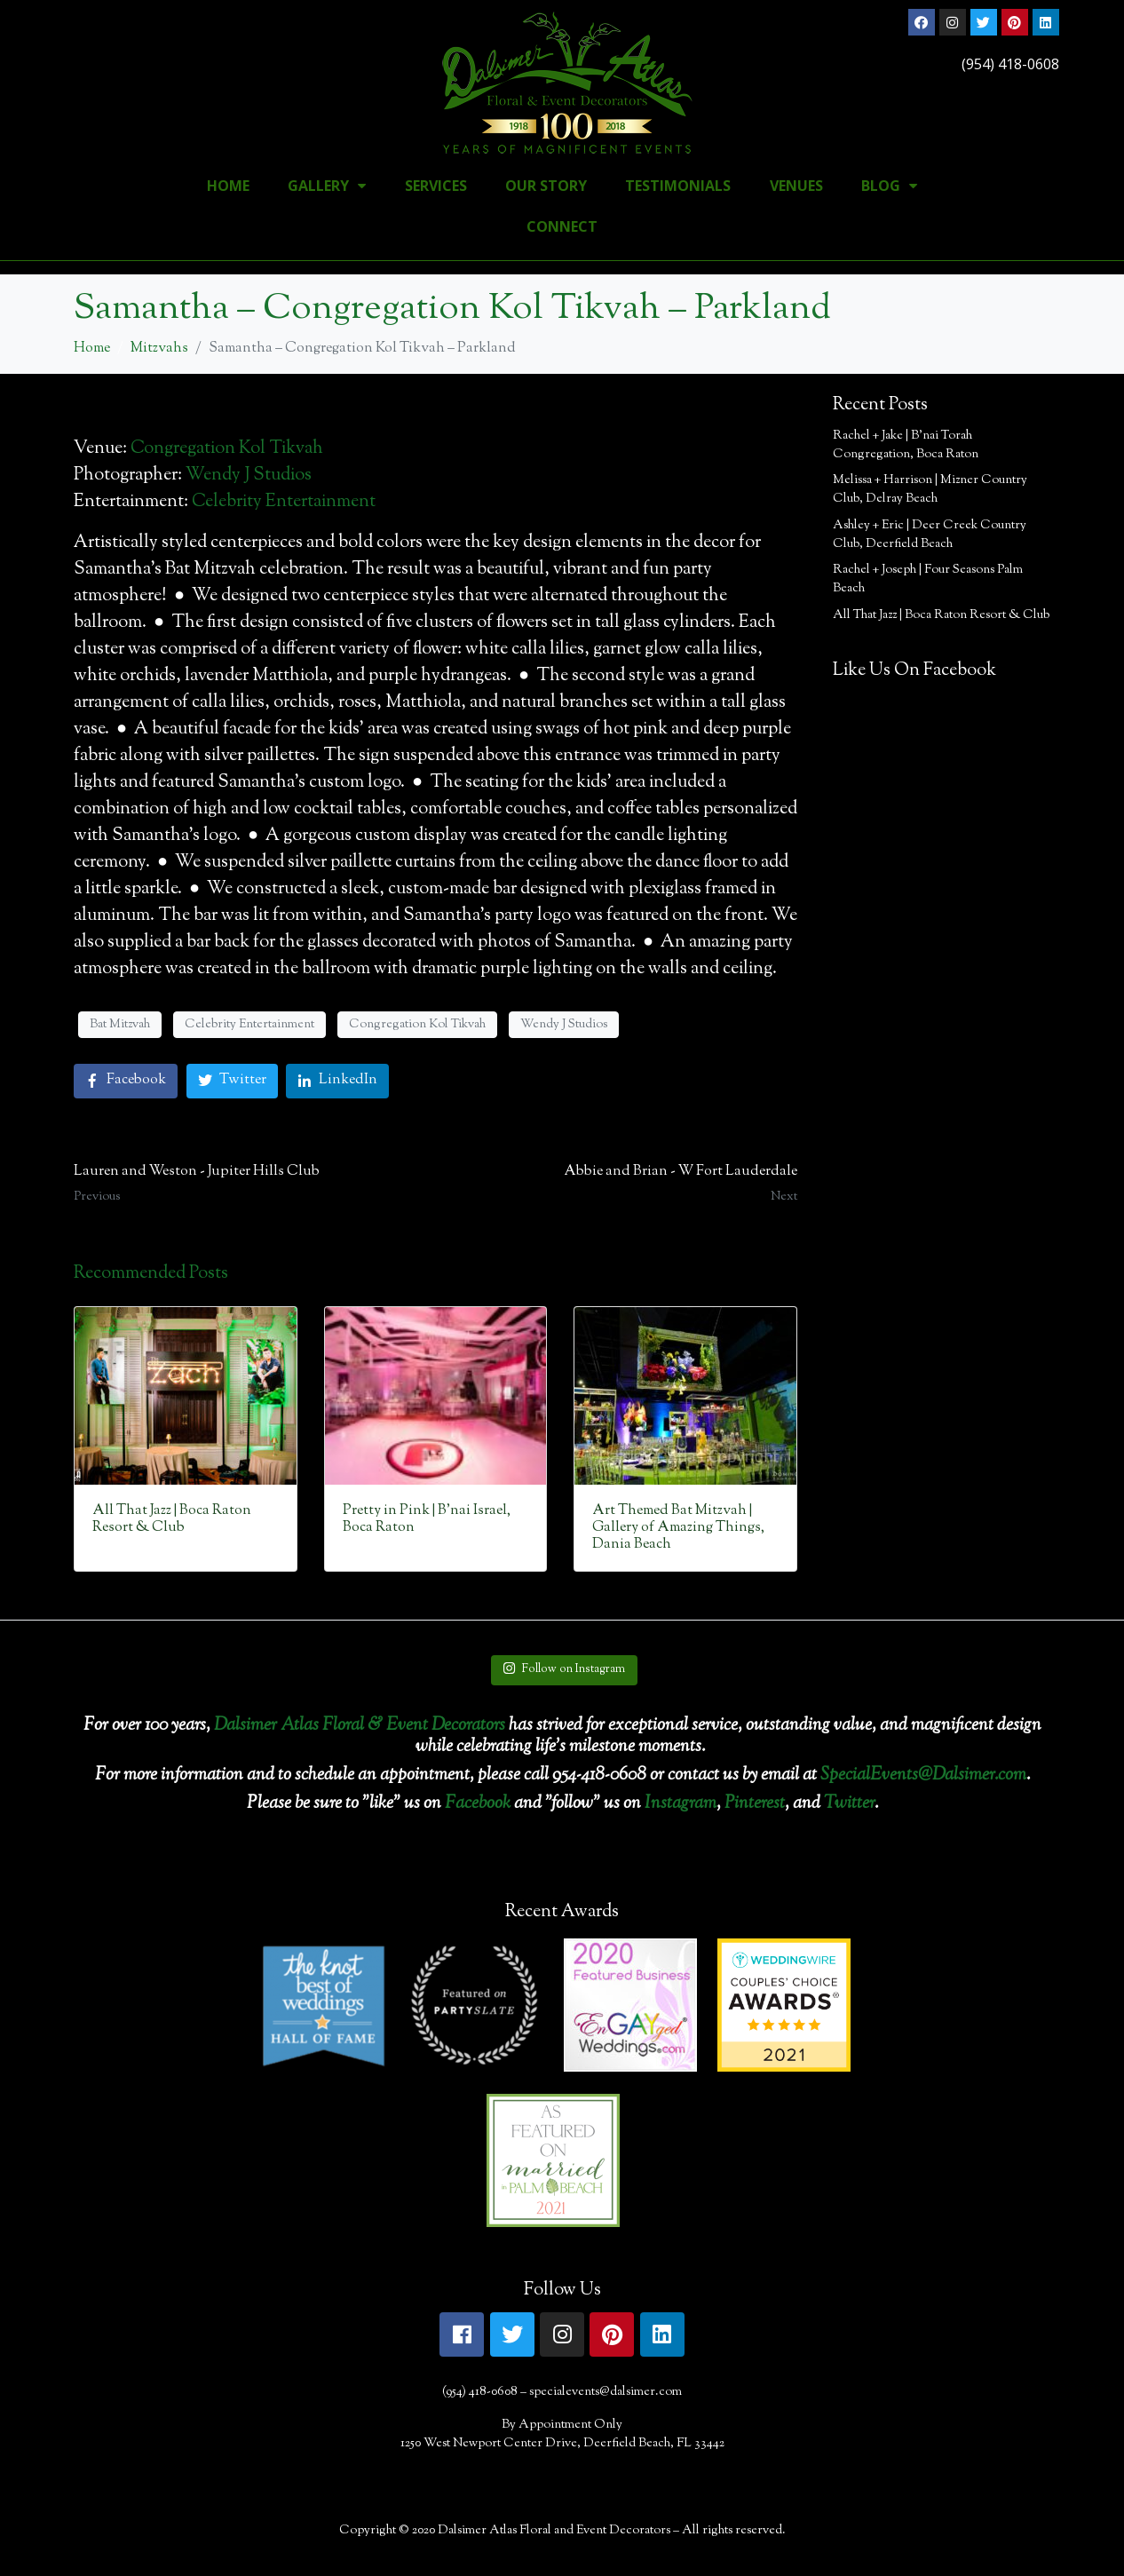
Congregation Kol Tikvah (227, 449)
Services (436, 185)
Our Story (546, 185)
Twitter (849, 1804)
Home (228, 185)
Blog (889, 186)
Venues (796, 185)
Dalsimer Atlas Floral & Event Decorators (359, 1726)
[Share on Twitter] (232, 1081)
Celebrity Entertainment (284, 502)
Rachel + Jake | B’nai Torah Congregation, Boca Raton (905, 445)
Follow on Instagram (563, 1669)
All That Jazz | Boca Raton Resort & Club (941, 615)
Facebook (478, 1804)
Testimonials (678, 185)
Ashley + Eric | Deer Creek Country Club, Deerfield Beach (929, 535)
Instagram (680, 1804)
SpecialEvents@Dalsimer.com (923, 1775)
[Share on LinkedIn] (337, 1081)
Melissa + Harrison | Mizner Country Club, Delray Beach (930, 490)
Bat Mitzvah (120, 1025)
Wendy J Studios (249, 475)
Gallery (327, 186)
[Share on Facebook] (126, 1081)
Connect (562, 226)
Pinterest (754, 1804)
